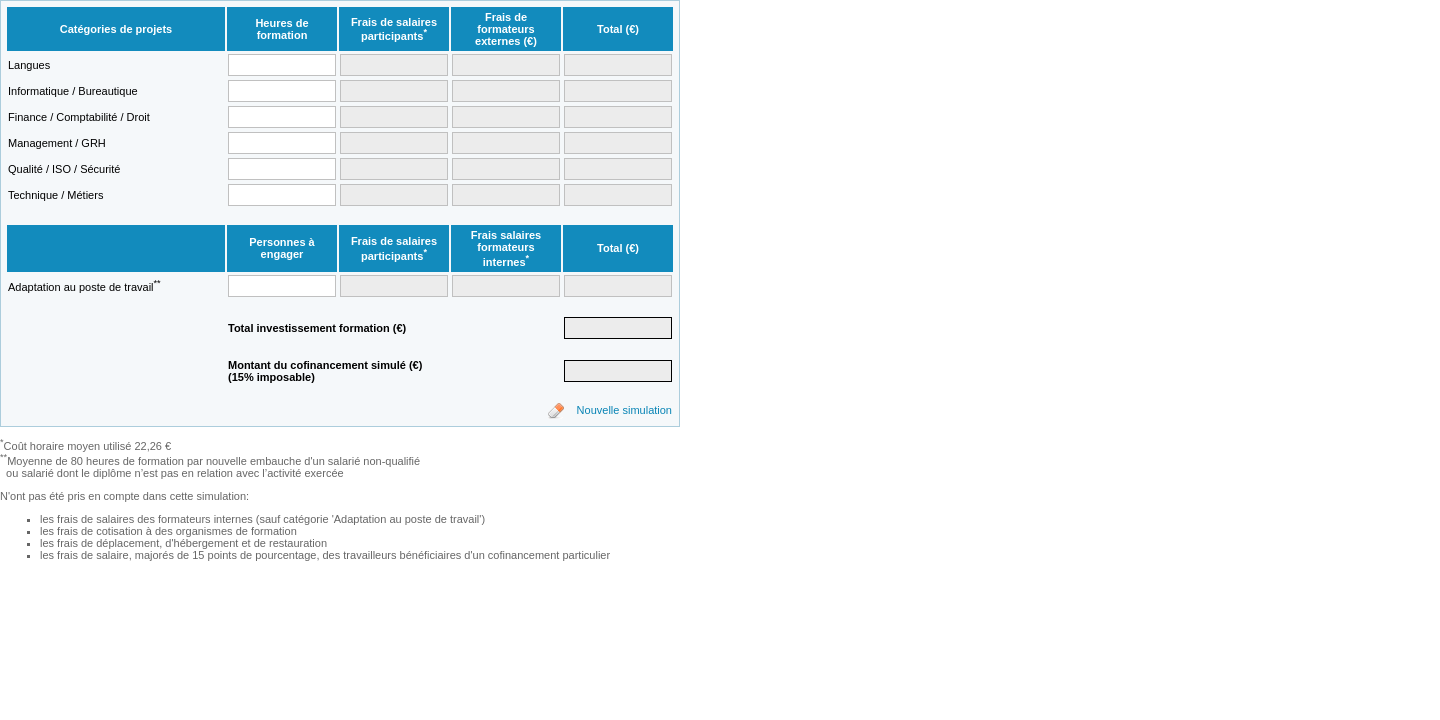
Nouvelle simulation (624, 410)
